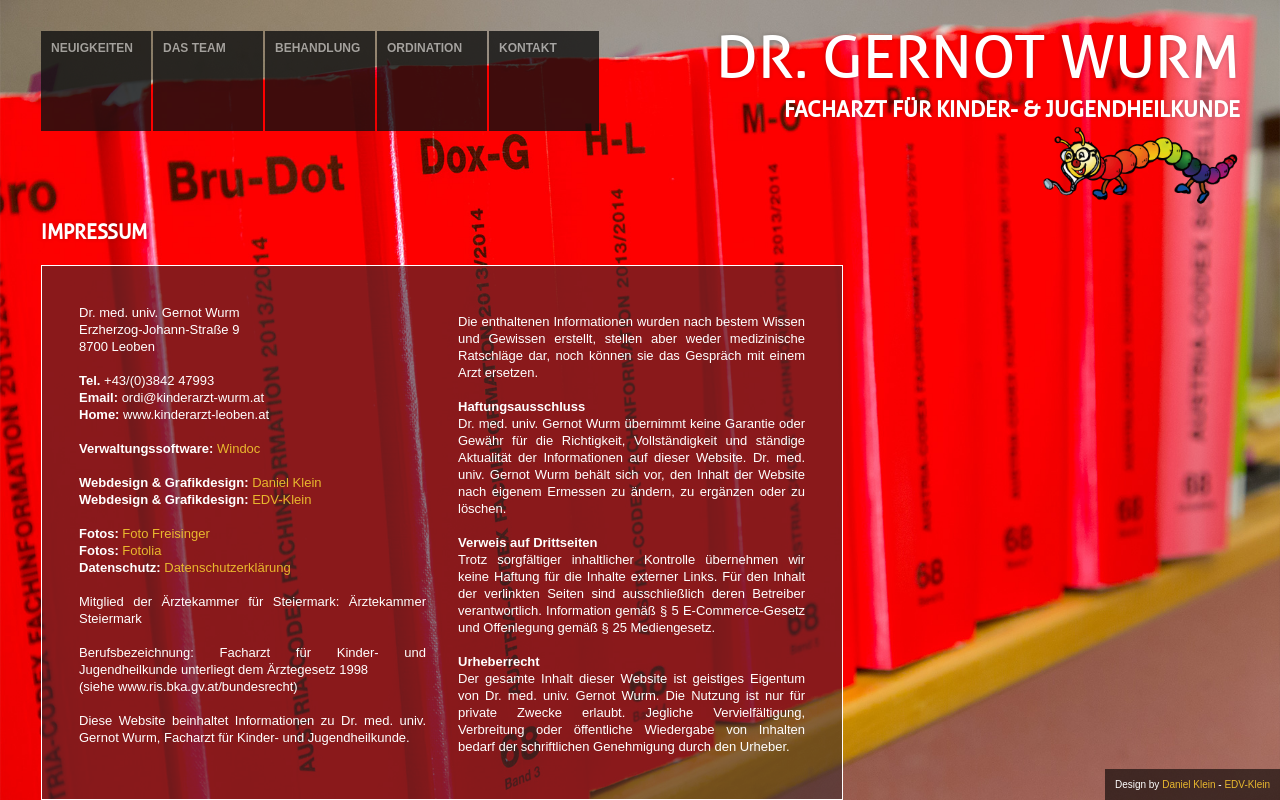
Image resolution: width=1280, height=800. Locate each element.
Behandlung (317, 48)
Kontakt (528, 48)
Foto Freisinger (165, 533)
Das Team (194, 48)
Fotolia (141, 550)
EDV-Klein (281, 499)
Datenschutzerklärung (227, 567)
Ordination (424, 48)
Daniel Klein (286, 482)
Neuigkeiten (92, 48)
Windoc (238, 448)
